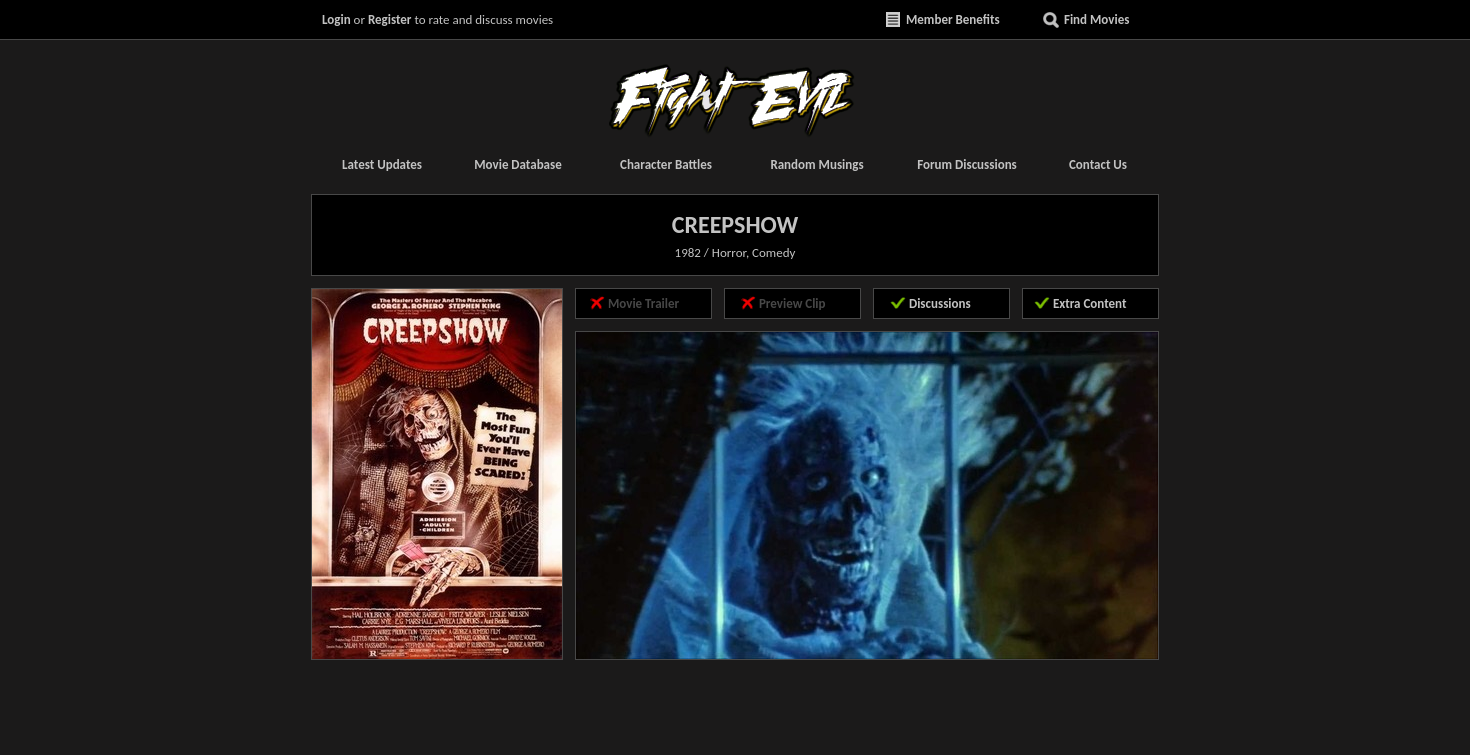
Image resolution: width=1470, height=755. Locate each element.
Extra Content (1090, 303)
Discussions (940, 303)
